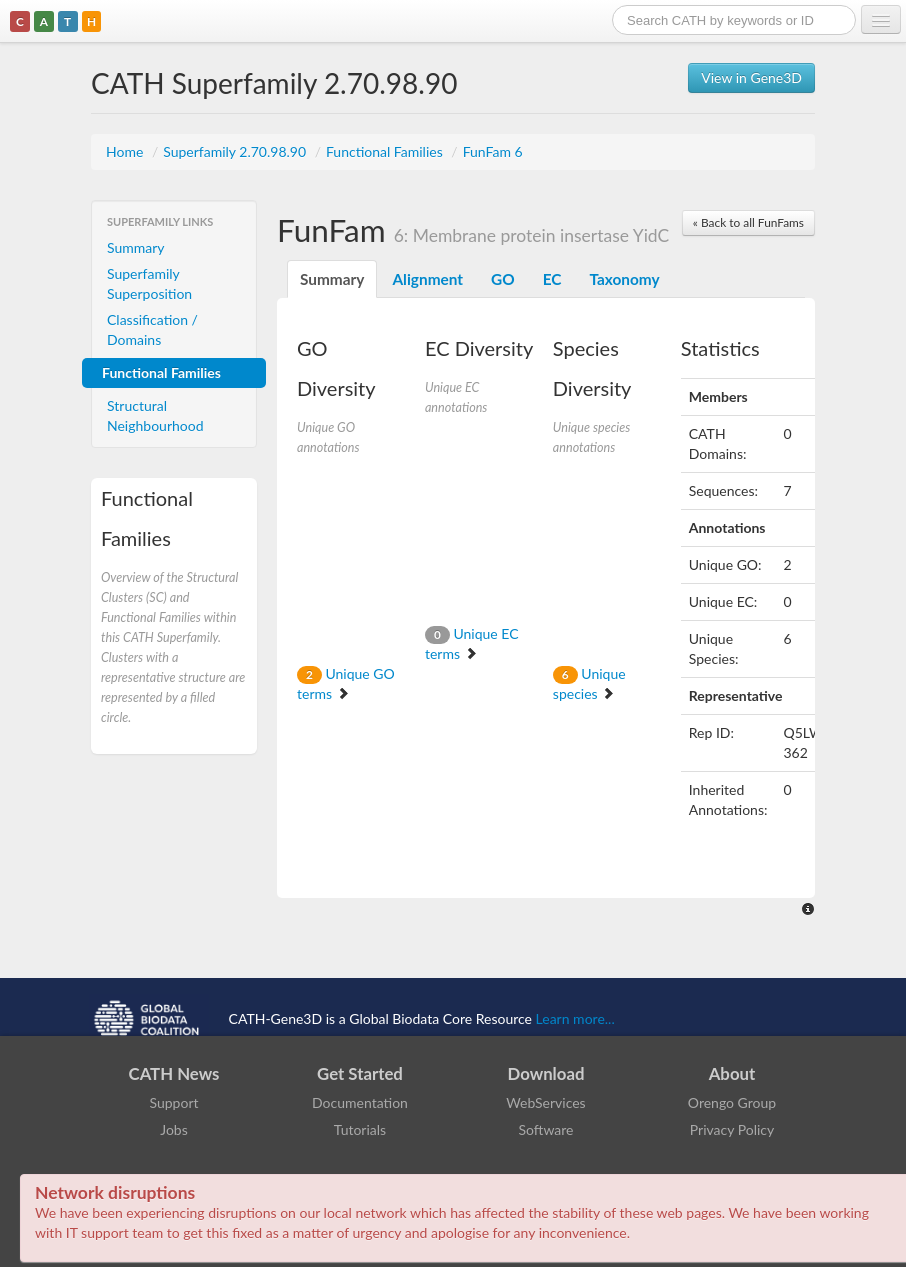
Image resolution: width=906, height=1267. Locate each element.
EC (552, 279)
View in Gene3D (751, 77)
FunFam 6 (493, 151)
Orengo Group (732, 1102)
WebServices (545, 1102)
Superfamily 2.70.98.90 (236, 151)
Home (126, 151)
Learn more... (575, 1017)
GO (503, 279)
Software (546, 1129)
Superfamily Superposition (149, 283)
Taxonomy (624, 279)
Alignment (427, 279)
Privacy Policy (732, 1129)
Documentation (360, 1102)
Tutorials (360, 1129)
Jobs (174, 1129)
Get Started (360, 1073)
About (732, 1073)
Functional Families (386, 151)
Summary (136, 247)
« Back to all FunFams (748, 222)
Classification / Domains (152, 329)
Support (173, 1102)
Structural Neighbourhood (155, 415)
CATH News (174, 1073)
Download (546, 1073)
